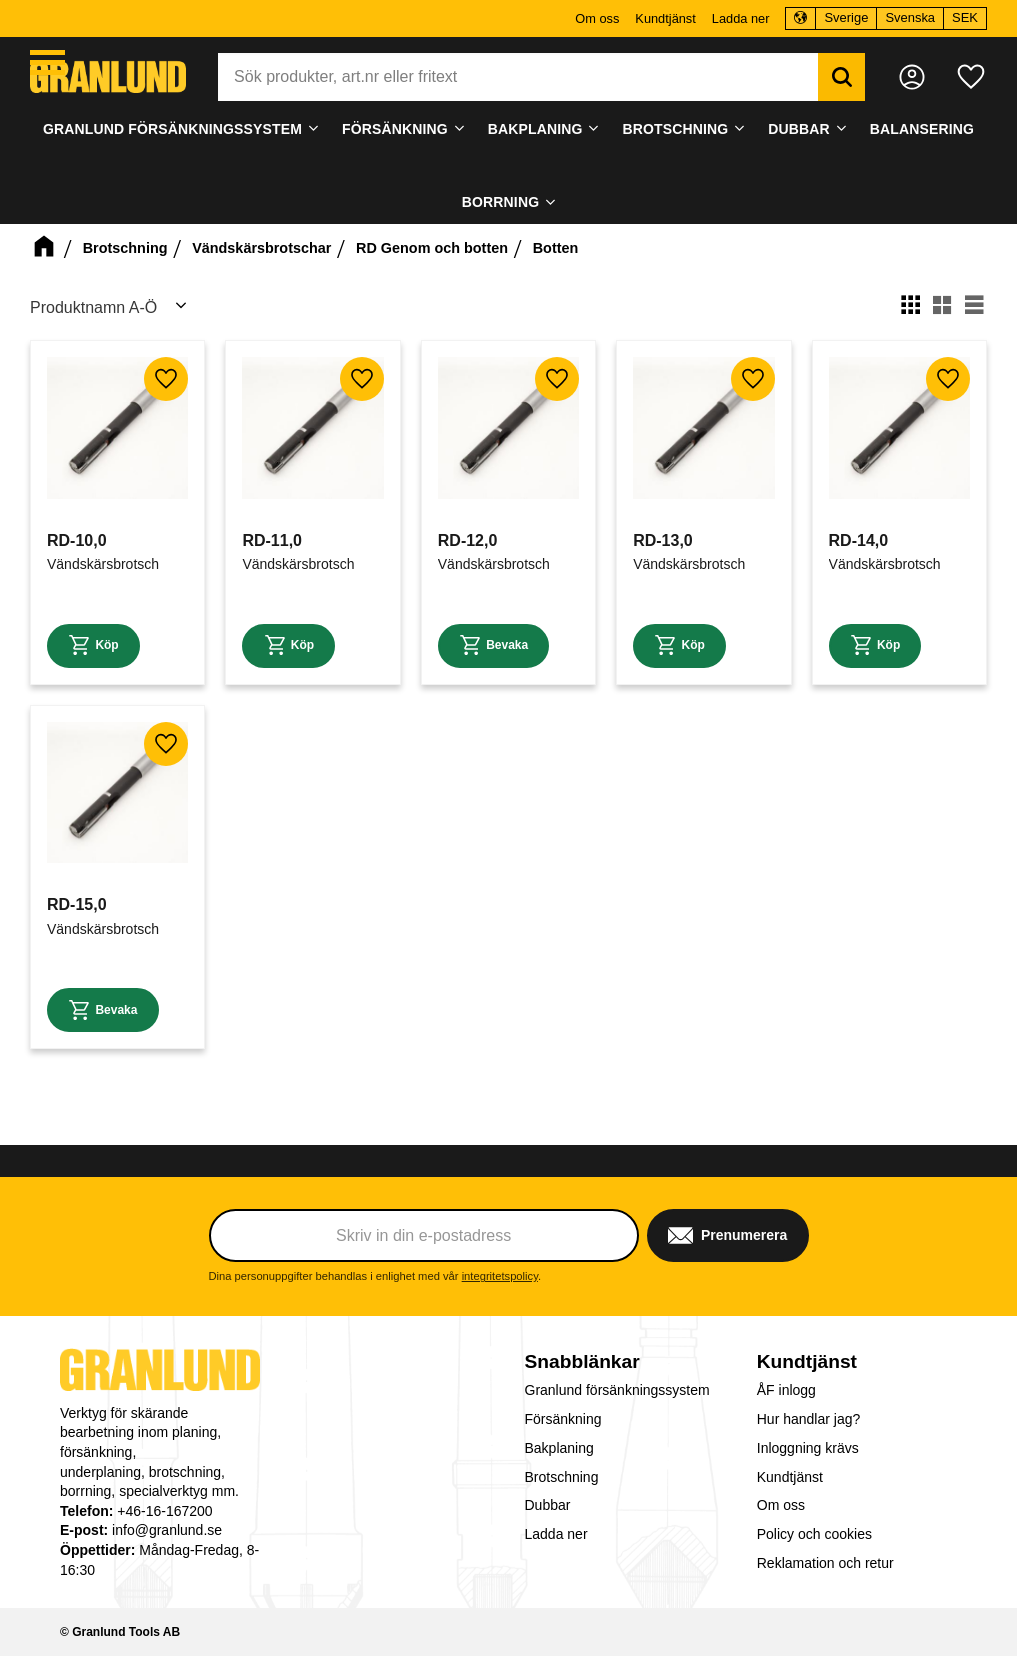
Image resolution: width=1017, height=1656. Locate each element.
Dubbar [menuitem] (799, 129)
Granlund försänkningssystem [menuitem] (172, 129)
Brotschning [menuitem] (675, 129)
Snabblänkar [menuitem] (582, 1361)
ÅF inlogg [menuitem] (786, 1390)
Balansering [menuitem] (922, 129)
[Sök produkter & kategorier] (518, 77)
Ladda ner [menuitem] (741, 18)
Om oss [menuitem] (597, 18)
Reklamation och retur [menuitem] (825, 1563)
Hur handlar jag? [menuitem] (809, 1419)
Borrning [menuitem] (500, 202)
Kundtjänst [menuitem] (665, 18)
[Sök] (837, 77)
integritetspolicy (500, 1276)
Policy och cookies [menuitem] (814, 1534)
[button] (47, 62)
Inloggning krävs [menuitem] (808, 1448)
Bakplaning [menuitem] (535, 129)
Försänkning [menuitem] (395, 129)
